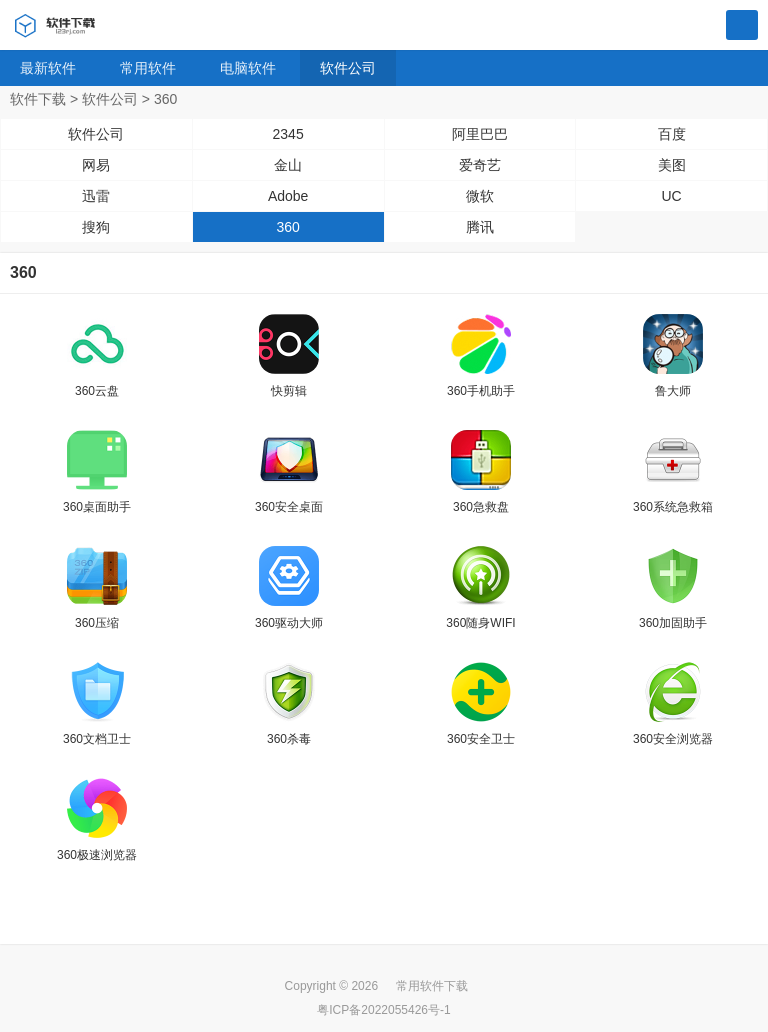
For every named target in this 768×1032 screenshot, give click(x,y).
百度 (672, 134)
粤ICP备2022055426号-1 (383, 1010)
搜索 (742, 26)
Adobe (288, 196)
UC (672, 196)
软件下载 (38, 99)
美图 (672, 165)
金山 (288, 165)
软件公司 (348, 68)
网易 (96, 165)
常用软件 (148, 68)
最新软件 (48, 68)
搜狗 (96, 227)
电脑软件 (248, 68)
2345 (288, 134)
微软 (480, 196)
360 (287, 227)
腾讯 (480, 227)
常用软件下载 (432, 986)
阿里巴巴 (480, 134)
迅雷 (96, 196)
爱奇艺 (480, 165)
